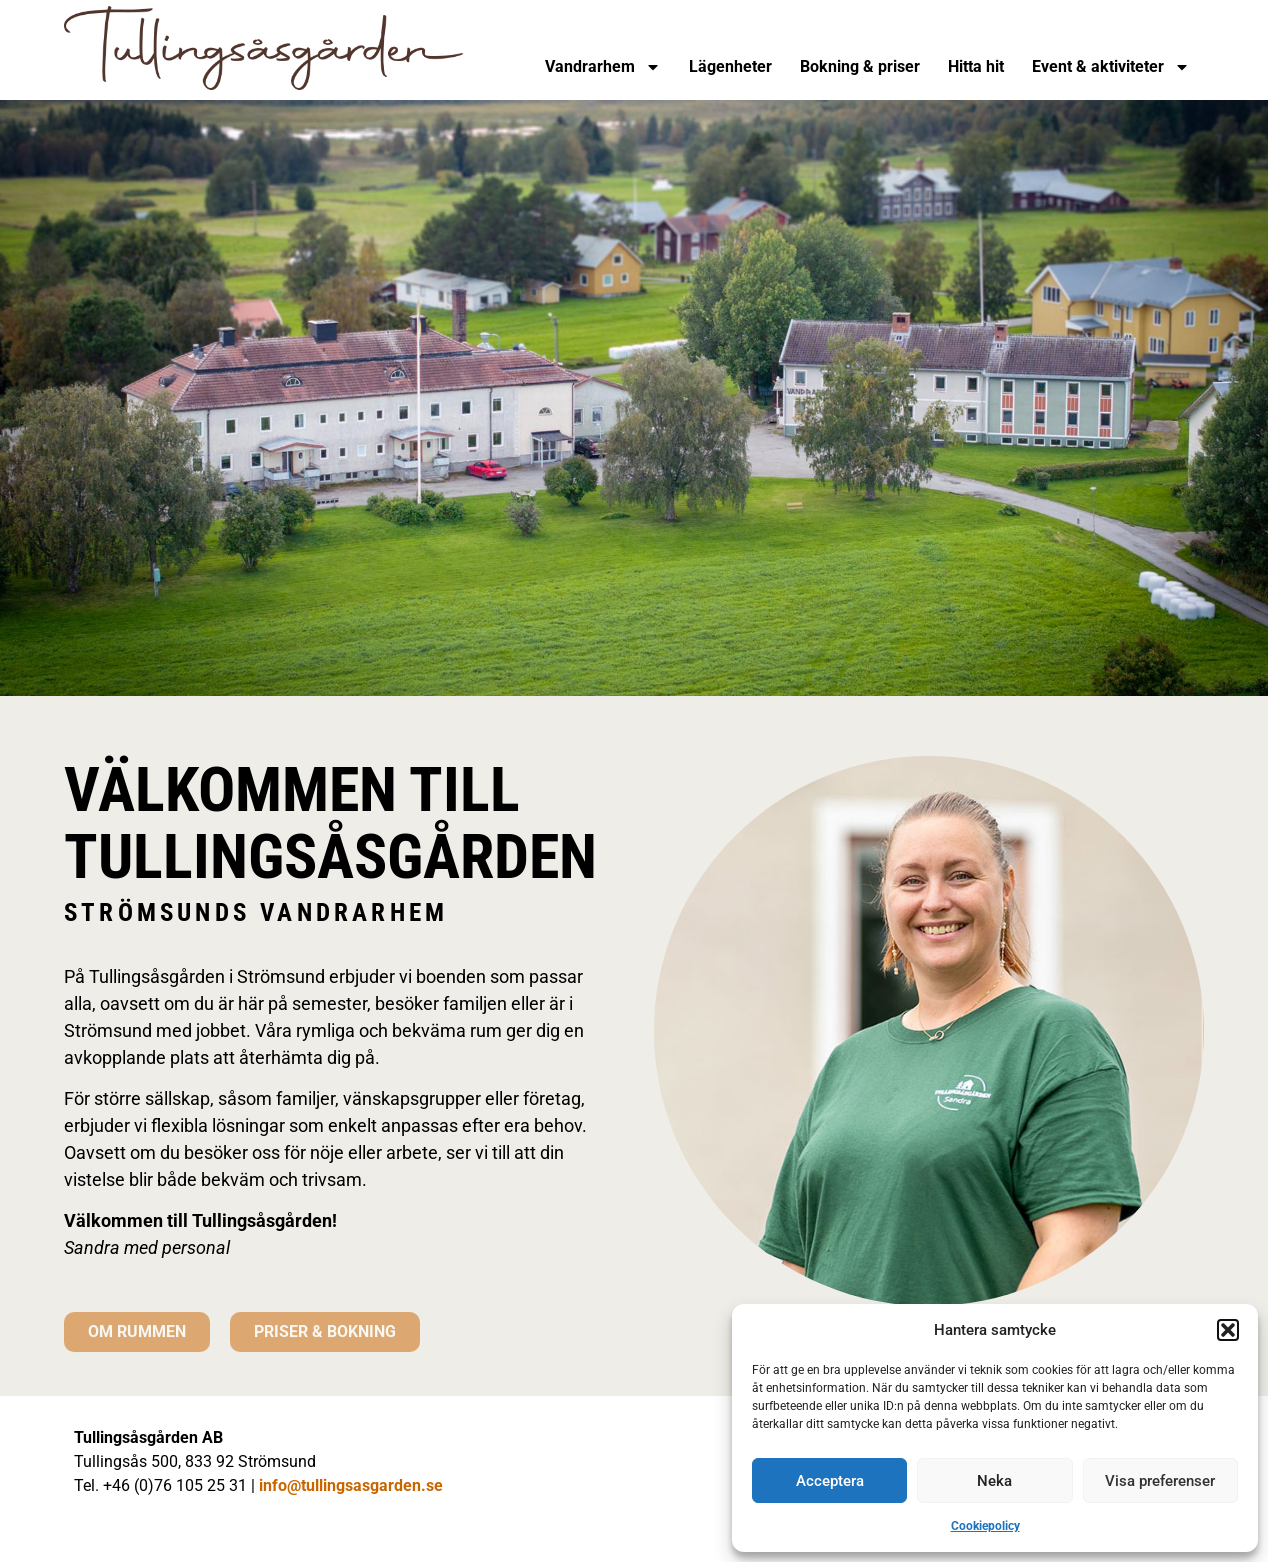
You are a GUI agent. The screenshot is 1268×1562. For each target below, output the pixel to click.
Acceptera (830, 1481)
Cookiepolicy (985, 1526)
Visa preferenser (1160, 1481)
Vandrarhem (603, 67)
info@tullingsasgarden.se (351, 1485)
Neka (994, 1481)
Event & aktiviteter (1111, 67)
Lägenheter (730, 66)
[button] (1228, 1330)
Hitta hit (976, 66)
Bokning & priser (860, 66)
